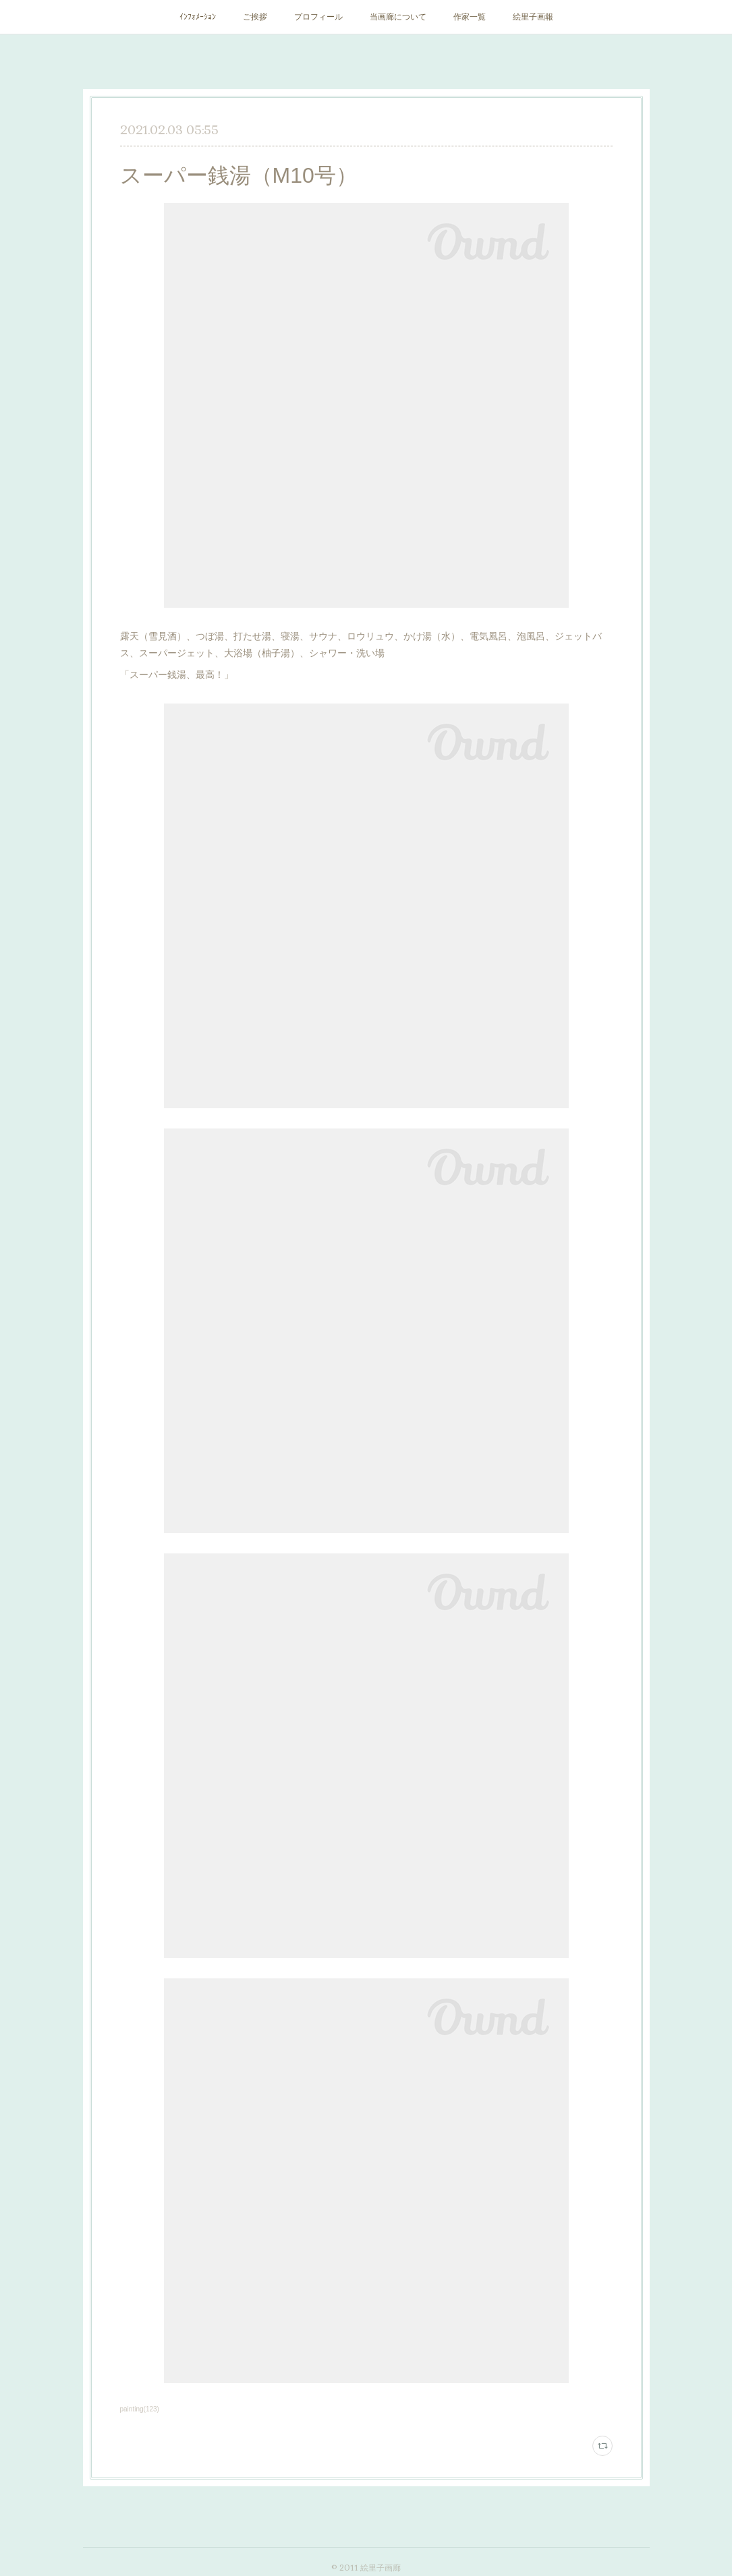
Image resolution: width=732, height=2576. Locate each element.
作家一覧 (469, 17)
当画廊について (398, 17)
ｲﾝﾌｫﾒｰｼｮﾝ (197, 17)
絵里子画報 (533, 17)
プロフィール (318, 17)
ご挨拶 (255, 17)
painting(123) (139, 2409)
